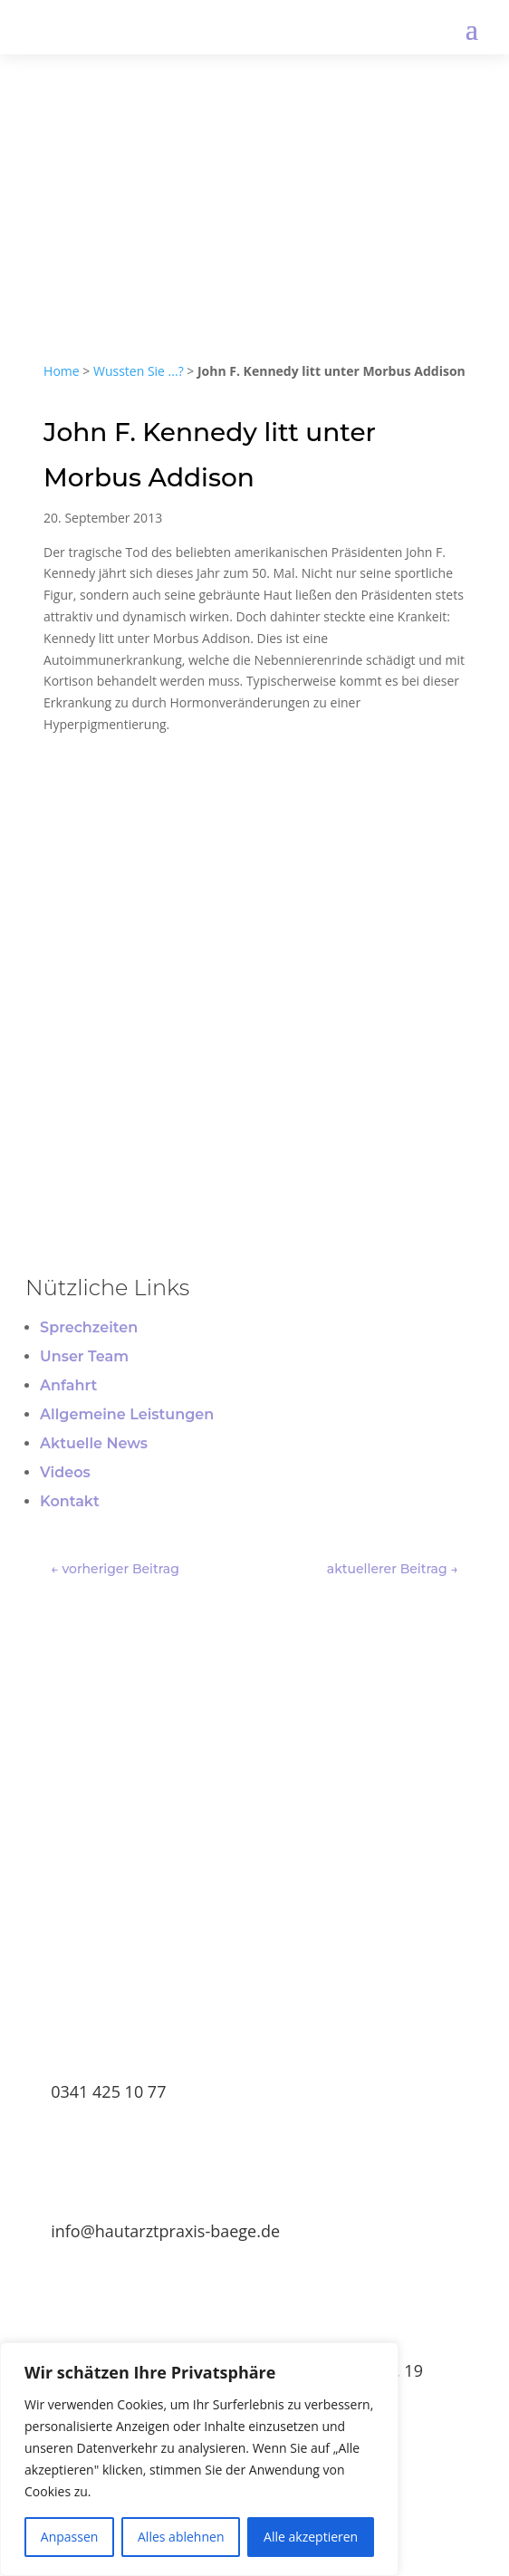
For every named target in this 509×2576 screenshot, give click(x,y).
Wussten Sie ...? (138, 371)
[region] (199, 2459)
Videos (65, 1472)
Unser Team (84, 1356)
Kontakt (70, 1501)
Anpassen (70, 2536)
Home (61, 371)
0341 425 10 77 (108, 2091)
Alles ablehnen (181, 2536)
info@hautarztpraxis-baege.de (165, 2231)
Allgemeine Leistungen (127, 1414)
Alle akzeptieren (311, 2536)
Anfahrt (68, 1385)
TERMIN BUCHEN (254, 1919)
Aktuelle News (94, 1443)
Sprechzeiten (89, 1327)
